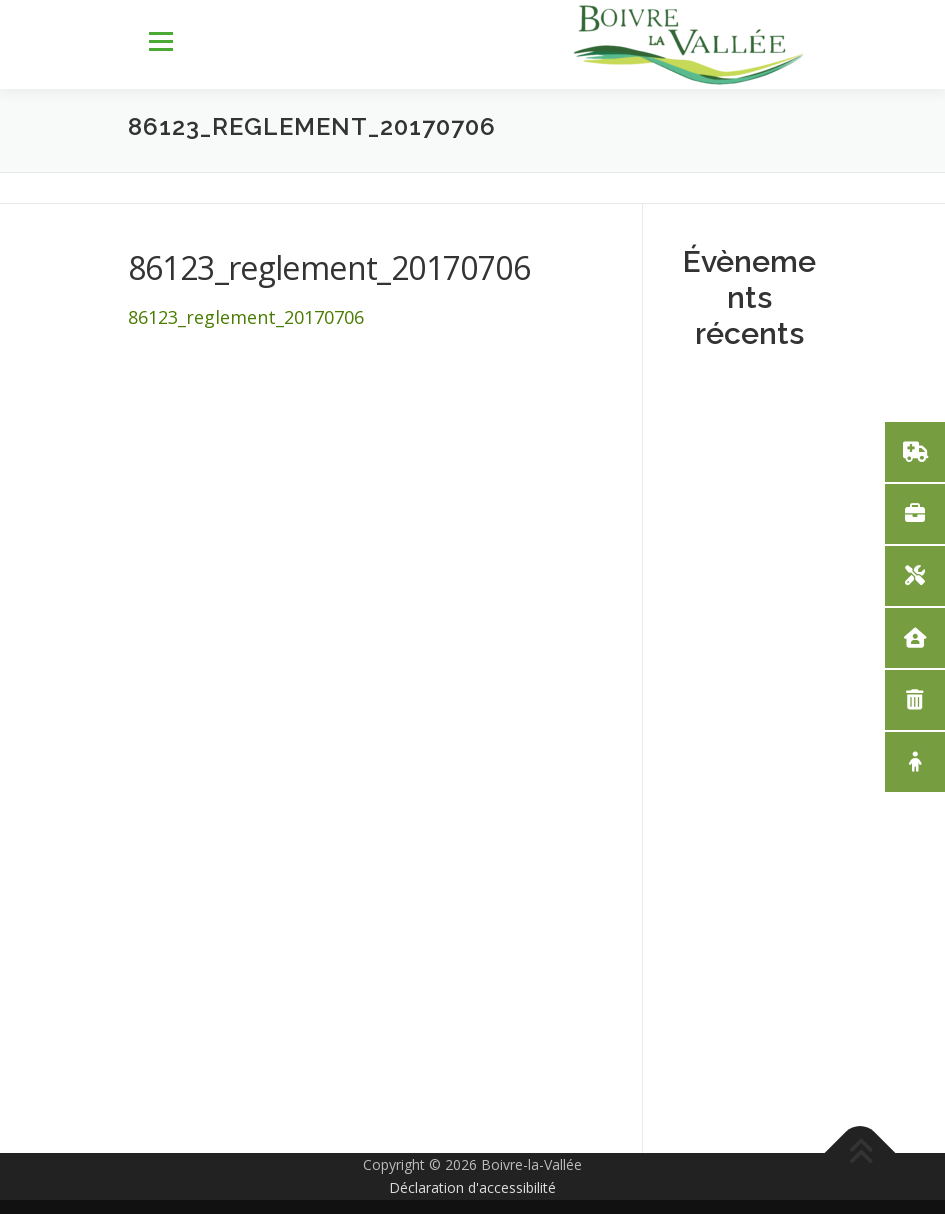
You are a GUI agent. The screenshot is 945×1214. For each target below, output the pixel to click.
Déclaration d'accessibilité (472, 1187)
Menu (160, 42)
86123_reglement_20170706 (246, 317)
